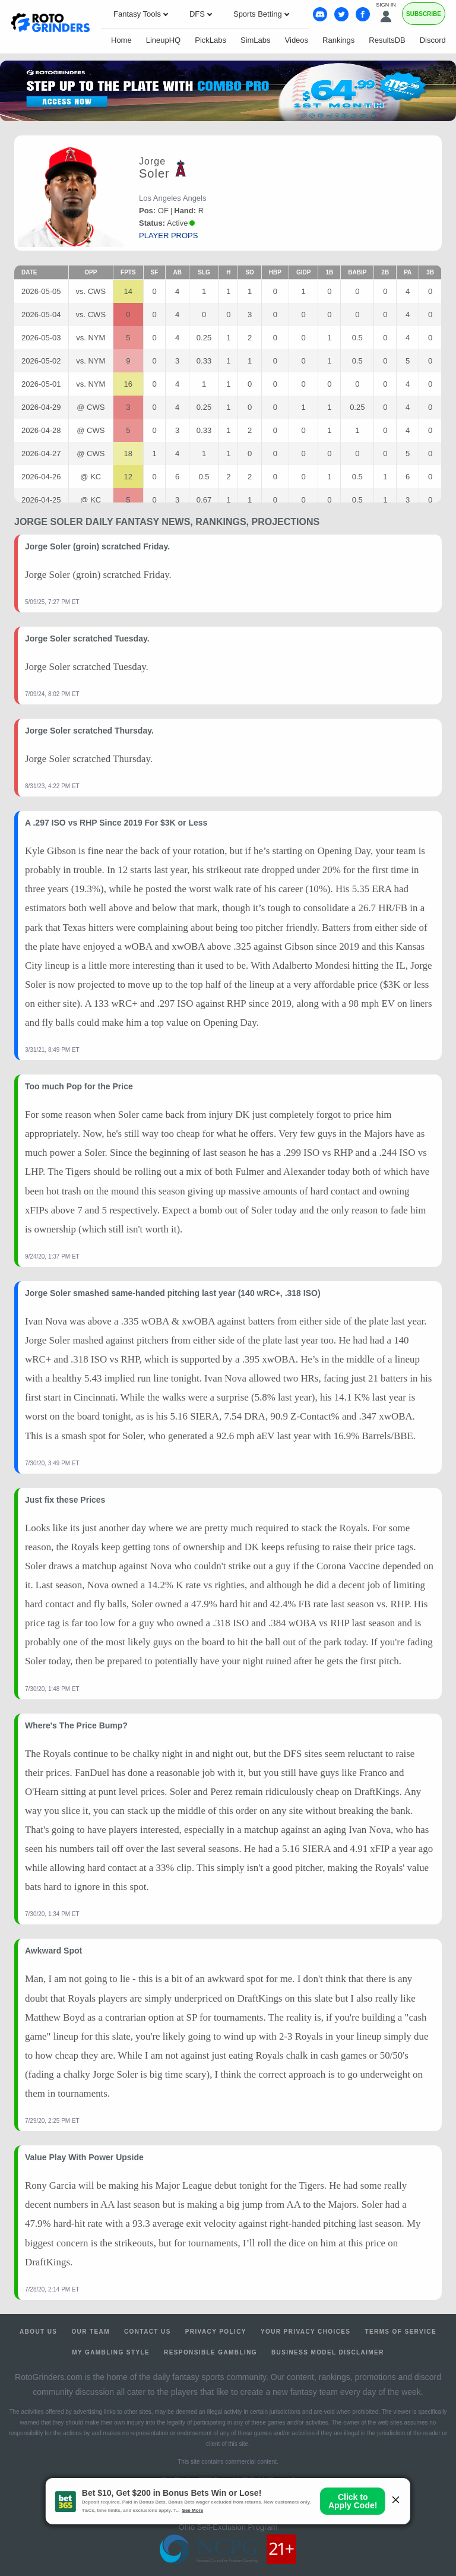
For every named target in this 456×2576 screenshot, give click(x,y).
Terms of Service (400, 2331)
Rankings (338, 40)
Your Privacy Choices (306, 2331)
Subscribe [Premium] (423, 14)
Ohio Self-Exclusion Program (228, 2527)
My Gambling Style (111, 2352)
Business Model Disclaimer (327, 2352)
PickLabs (210, 40)
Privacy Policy (215, 2331)
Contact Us (147, 2331)
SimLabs (255, 40)
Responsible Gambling (210, 2352)
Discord (433, 40)
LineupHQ (163, 40)
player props (168, 235)
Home (121, 40)
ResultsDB (387, 40)
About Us (38, 2331)
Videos (297, 40)
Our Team (90, 2331)
